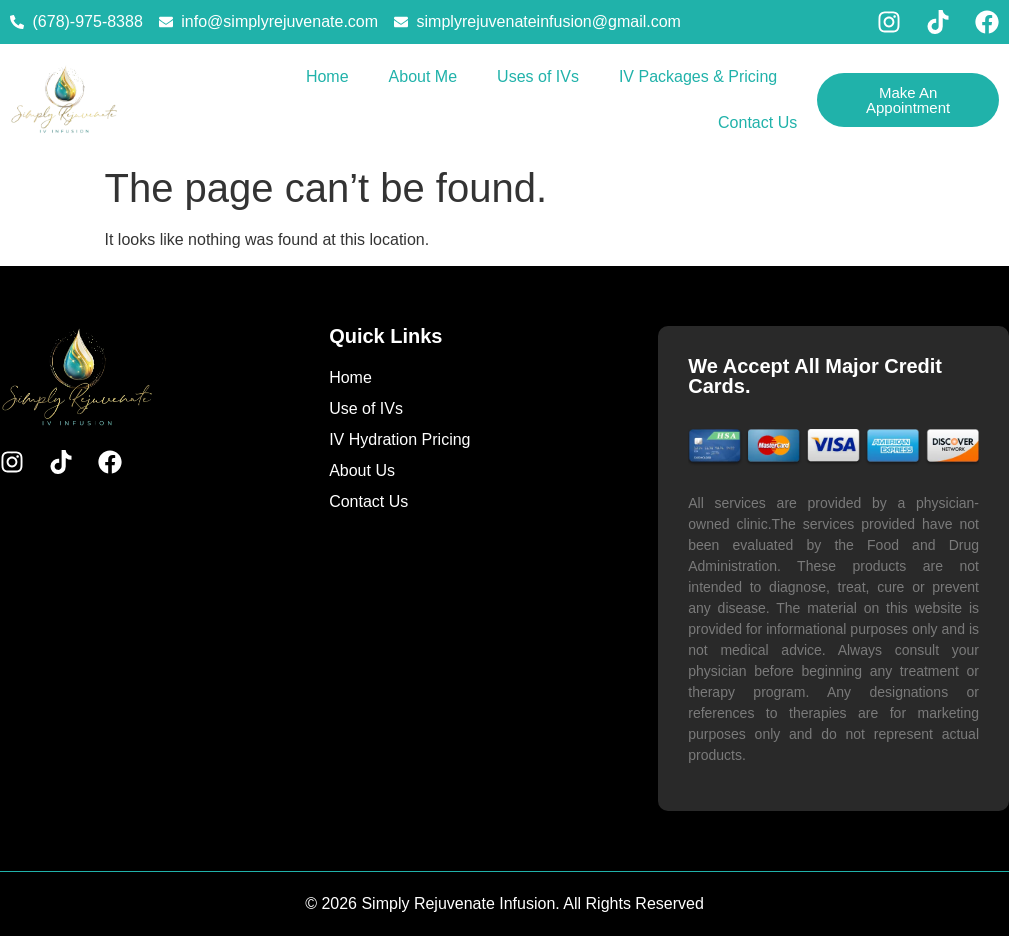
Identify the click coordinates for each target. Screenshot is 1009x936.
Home (327, 76)
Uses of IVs (538, 76)
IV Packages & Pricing (698, 76)
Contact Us (757, 122)
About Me (423, 76)
